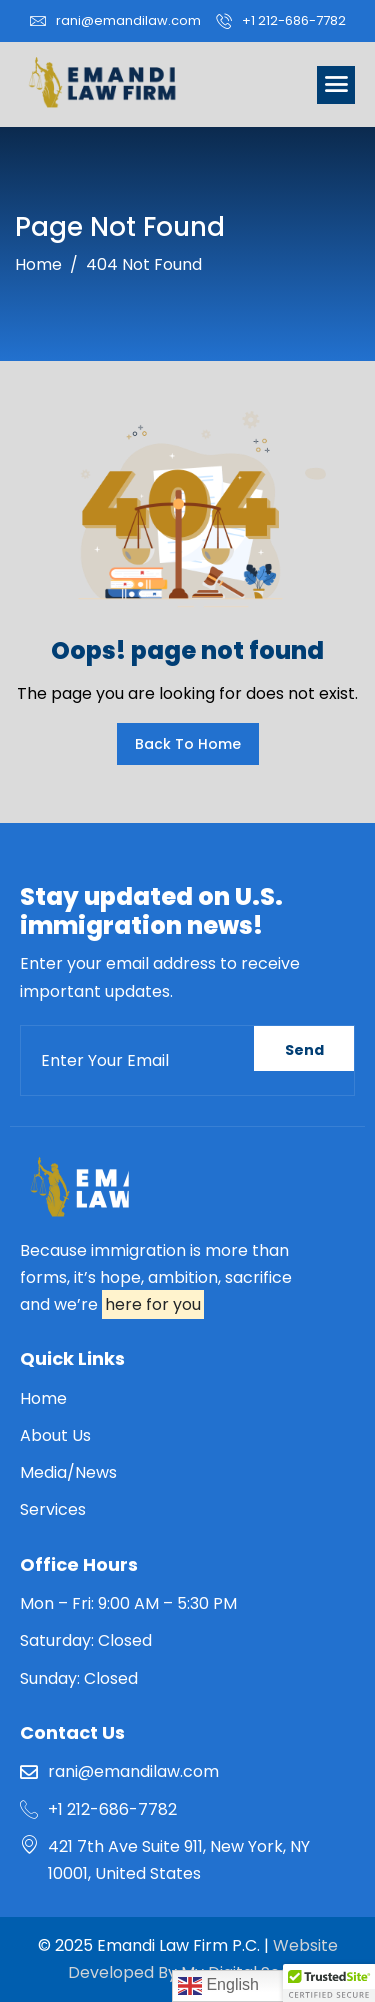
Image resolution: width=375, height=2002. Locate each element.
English (218, 1986)
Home (43, 1398)
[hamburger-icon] (336, 85)
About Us (55, 1435)
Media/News (68, 1472)
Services (53, 1509)
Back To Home (188, 744)
